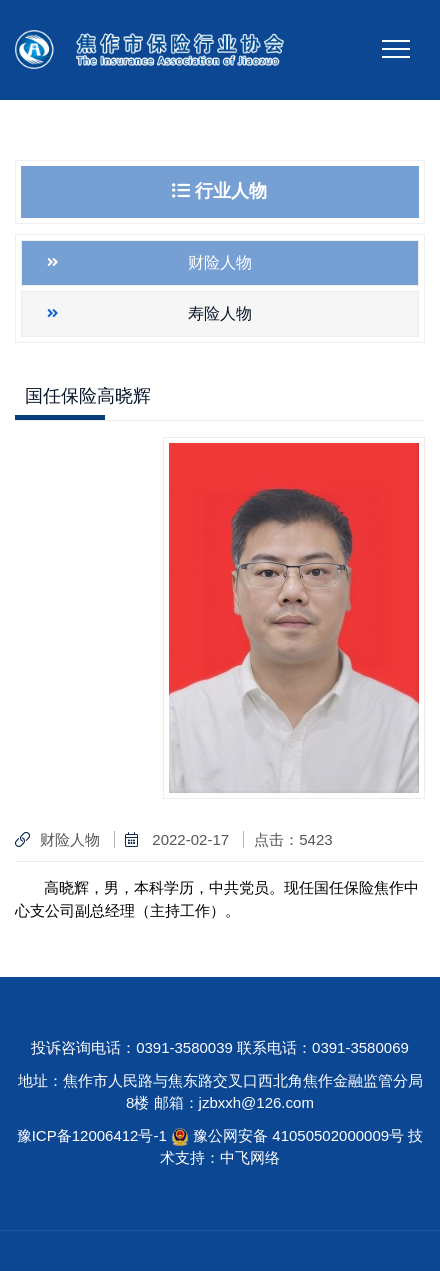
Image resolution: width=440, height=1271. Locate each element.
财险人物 (220, 262)
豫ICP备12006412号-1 (92, 1135)
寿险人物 (220, 313)
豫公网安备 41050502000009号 (300, 1135)
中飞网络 (250, 1157)
